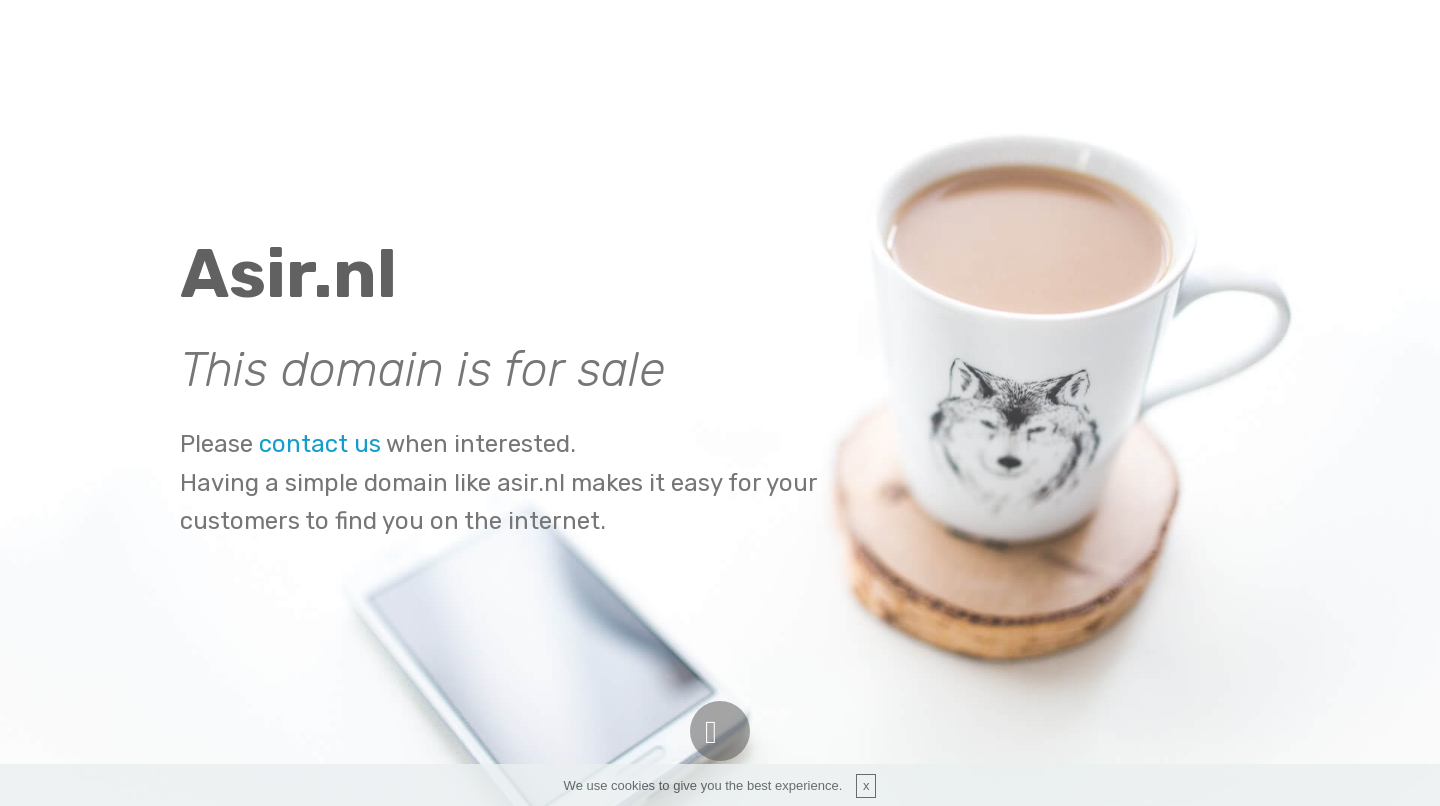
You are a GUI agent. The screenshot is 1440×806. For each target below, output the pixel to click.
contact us (320, 444)
